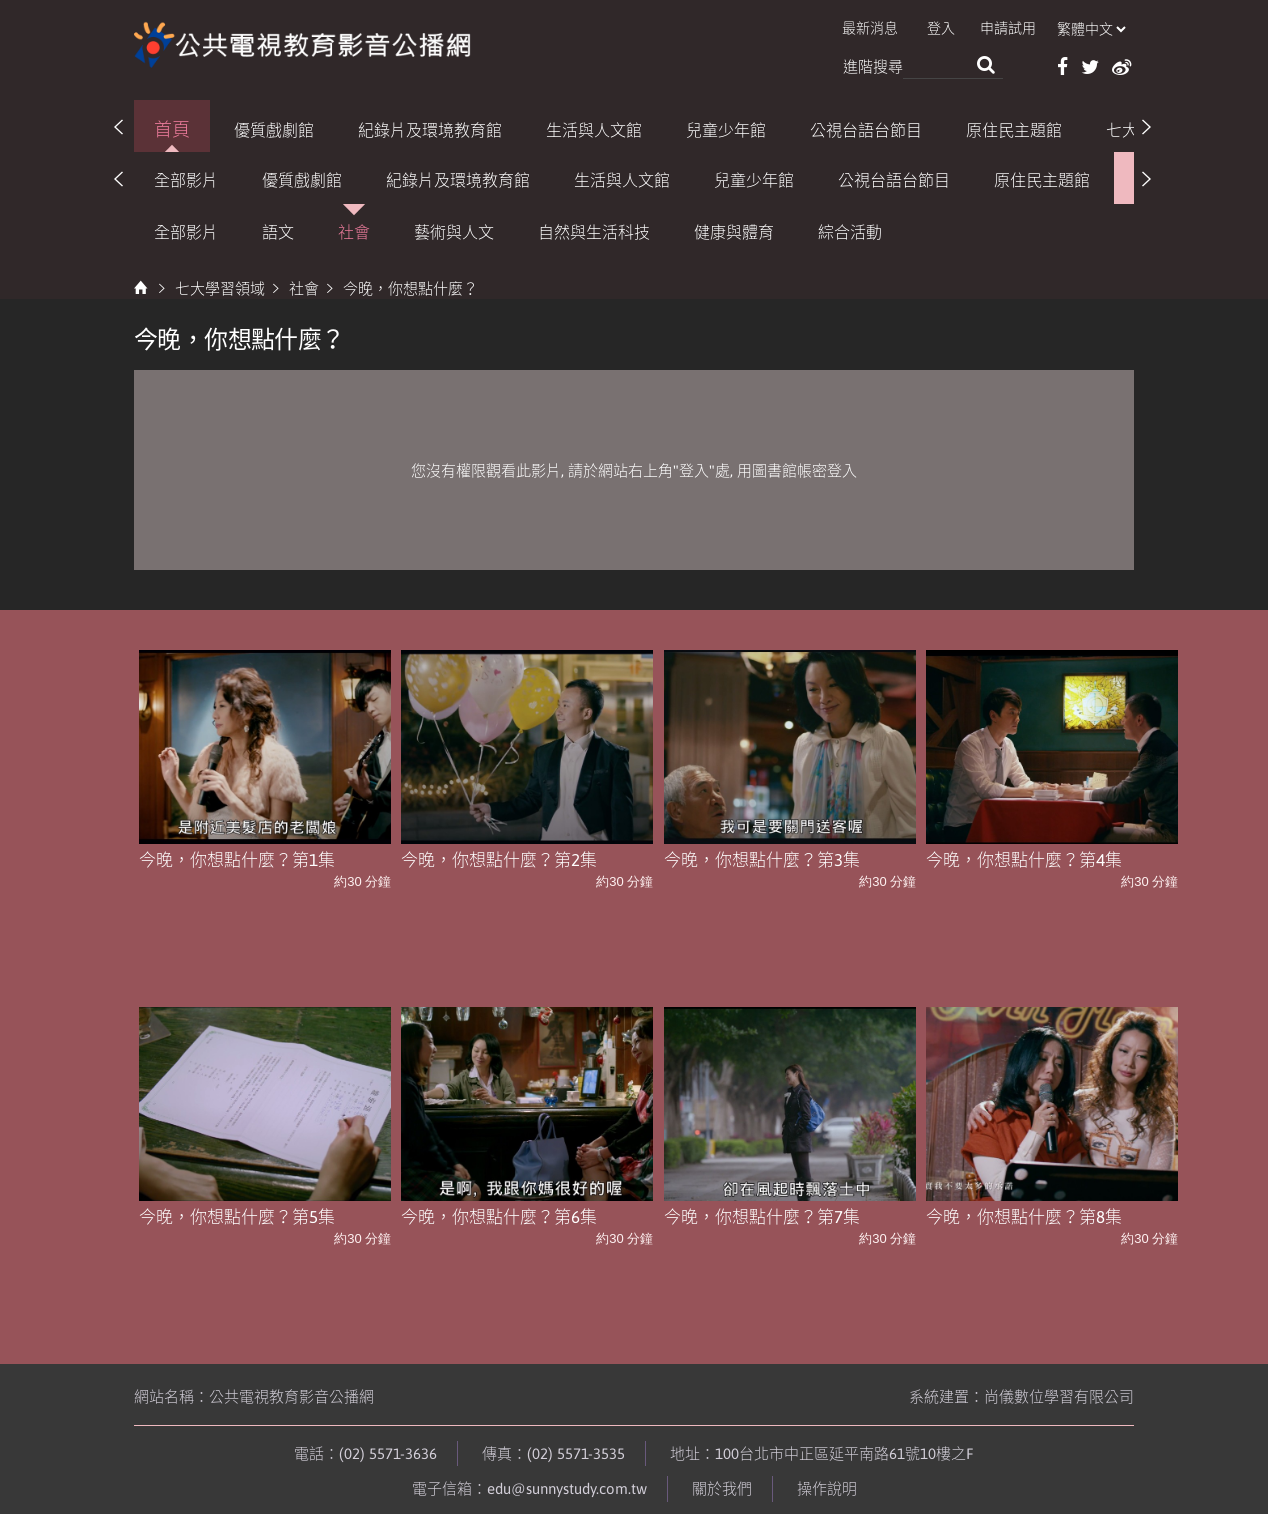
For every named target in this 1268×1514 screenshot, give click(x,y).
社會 (354, 230)
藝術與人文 (454, 230)
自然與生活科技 (594, 230)
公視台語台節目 (866, 127)
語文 (278, 230)
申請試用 (1018, 29)
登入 (955, 29)
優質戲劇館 (274, 127)
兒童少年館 (726, 127)
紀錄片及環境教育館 (430, 127)
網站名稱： (254, 1388)
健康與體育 (734, 230)
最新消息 (888, 29)
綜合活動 (850, 230)
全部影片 (186, 178)
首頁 (172, 126)
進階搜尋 (873, 65)
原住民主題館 (1014, 127)
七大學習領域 (220, 286)
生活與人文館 (594, 127)
